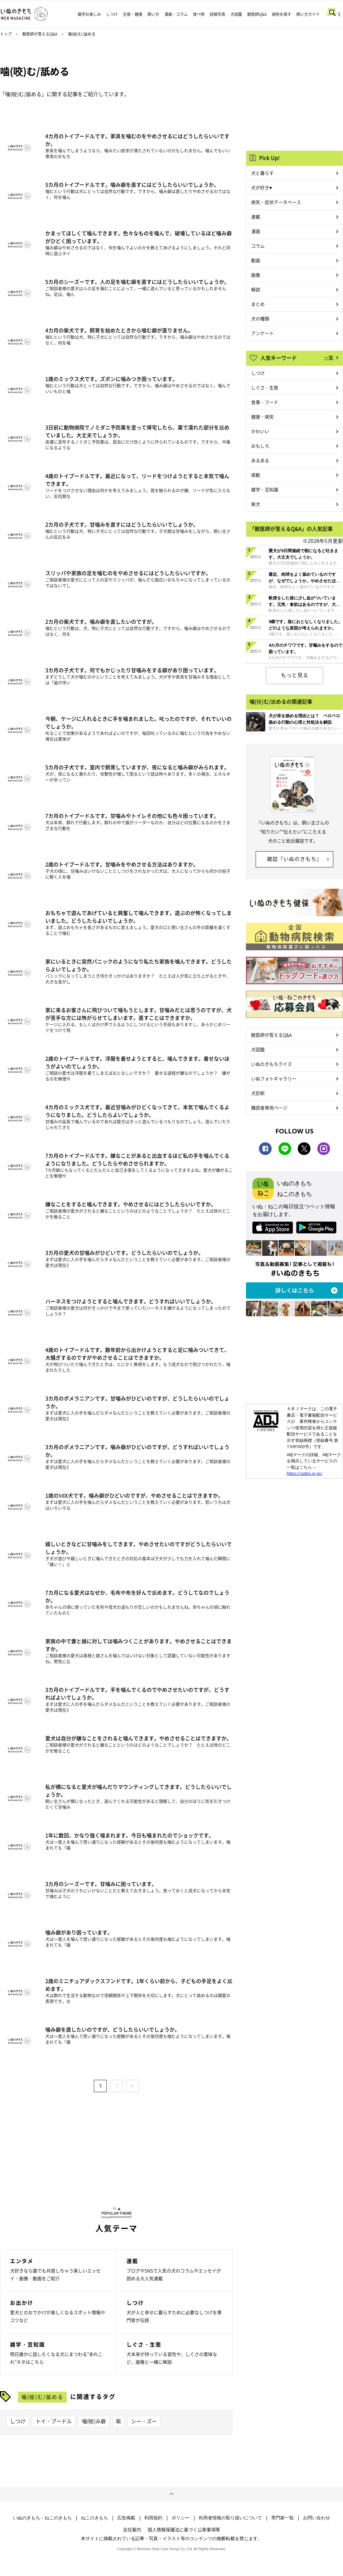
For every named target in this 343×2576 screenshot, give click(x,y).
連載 (255, 216)
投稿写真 (217, 14)
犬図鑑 (236, 14)
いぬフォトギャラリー (273, 1078)
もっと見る (294, 675)
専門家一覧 (282, 2517)
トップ (6, 34)
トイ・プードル (54, 2421)
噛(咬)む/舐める (42, 2397)
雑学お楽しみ (89, 14)
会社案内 (132, 2529)
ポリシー (181, 2517)
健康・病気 (262, 416)
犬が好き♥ (261, 187)
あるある (260, 460)
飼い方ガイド (308, 14)
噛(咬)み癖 (94, 2421)
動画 (255, 260)
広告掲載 (126, 2517)
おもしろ (260, 445)
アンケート (262, 333)
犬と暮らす (262, 173)
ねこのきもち (94, 2517)
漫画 (255, 231)
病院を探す (281, 14)
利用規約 (153, 2517)
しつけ (112, 14)
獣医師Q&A (257, 14)
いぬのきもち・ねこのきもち (42, 2517)
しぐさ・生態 (264, 387)
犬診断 (258, 1093)
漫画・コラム (176, 14)
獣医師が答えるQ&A (39, 34)
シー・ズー (144, 2421)
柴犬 (255, 504)
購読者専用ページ (269, 1107)
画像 (255, 275)
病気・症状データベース (276, 202)
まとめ (258, 304)
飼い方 (153, 14)
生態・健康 (132, 14)
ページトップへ (171, 2494)
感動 (255, 475)
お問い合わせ (316, 2517)
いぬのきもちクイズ (271, 1064)
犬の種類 (260, 318)
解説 (255, 289)
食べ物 (199, 14)
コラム (258, 245)
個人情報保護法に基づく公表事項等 (184, 2529)
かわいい (260, 431)
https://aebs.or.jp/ (304, 1473)
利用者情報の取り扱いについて (230, 2517)
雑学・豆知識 (264, 489)
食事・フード (264, 402)
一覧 (328, 357)
